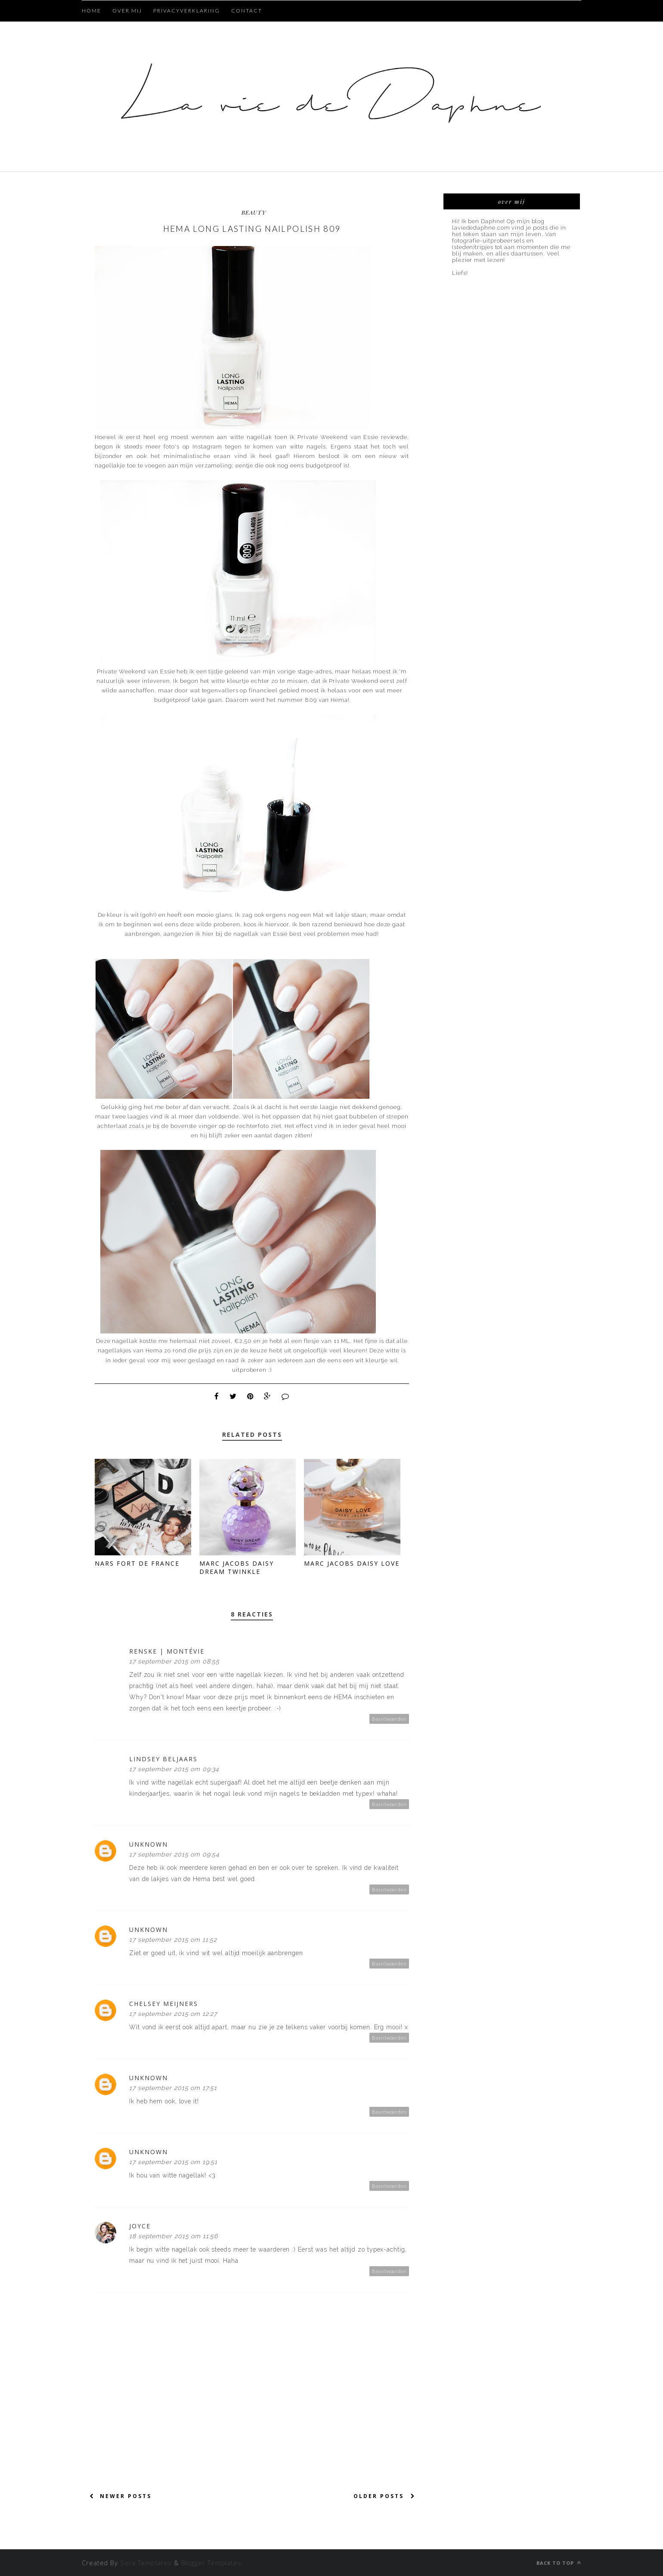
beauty (254, 212)
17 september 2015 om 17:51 (173, 2087)
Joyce (140, 2226)
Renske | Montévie (166, 1651)
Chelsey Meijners (163, 2004)
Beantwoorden (389, 1719)
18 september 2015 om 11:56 (173, 2236)
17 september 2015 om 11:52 (173, 1939)
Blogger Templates (211, 2562)
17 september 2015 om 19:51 (173, 2162)
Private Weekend (322, 437)
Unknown (148, 1844)
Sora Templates (147, 2562)
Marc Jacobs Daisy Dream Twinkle (236, 1567)
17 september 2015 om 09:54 (174, 1854)
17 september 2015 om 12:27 (173, 2013)
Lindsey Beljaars (163, 1759)
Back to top (558, 2563)
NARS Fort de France (137, 1563)
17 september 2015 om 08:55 (174, 1661)
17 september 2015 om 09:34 (174, 1769)
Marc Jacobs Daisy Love (352, 1563)
